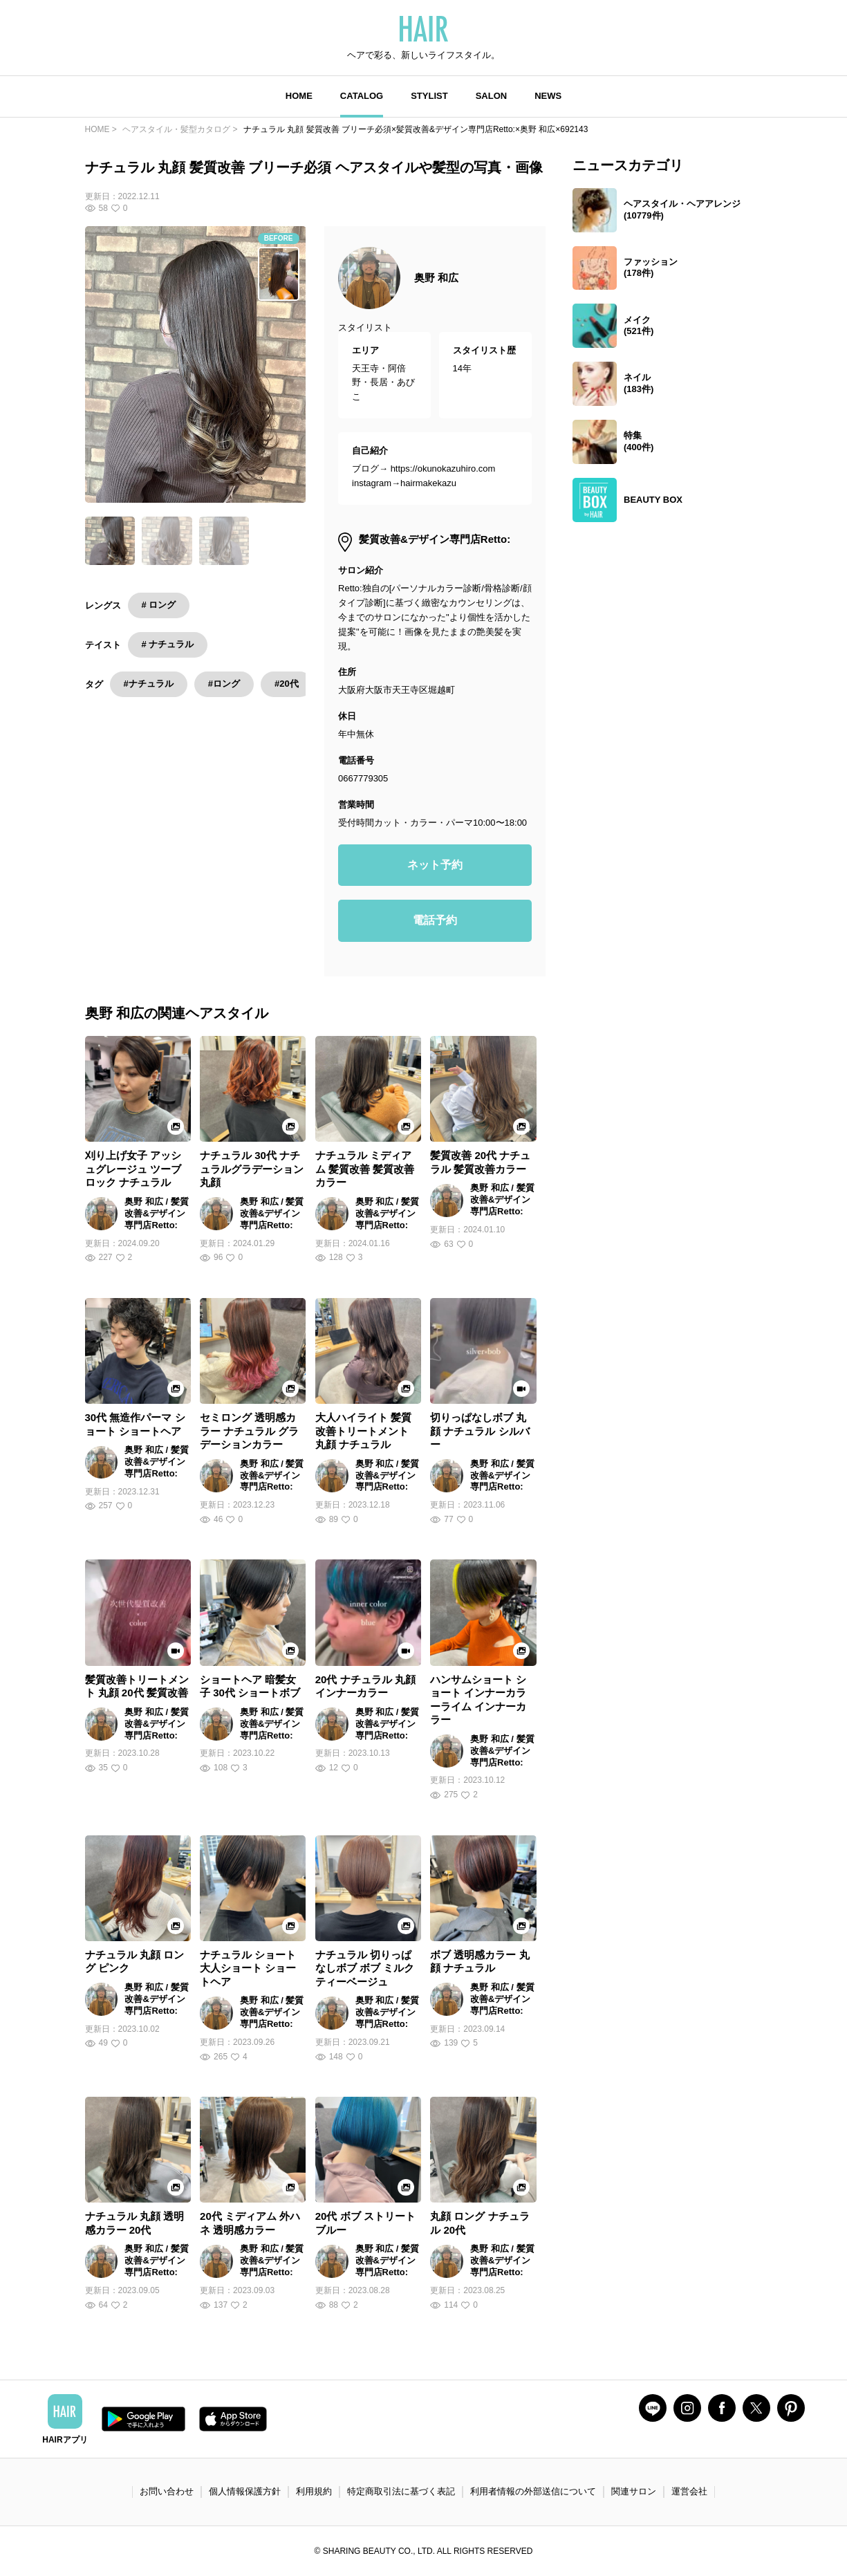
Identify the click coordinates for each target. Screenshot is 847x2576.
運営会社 (689, 2491)
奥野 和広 (436, 278)
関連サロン (633, 2491)
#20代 (286, 683)
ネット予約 (435, 865)
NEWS (547, 96)
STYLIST (429, 96)
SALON (492, 96)
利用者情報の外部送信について (533, 2491)
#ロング (224, 683)
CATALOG (361, 96)
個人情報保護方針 (245, 2491)
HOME (299, 96)
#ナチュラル (149, 683)
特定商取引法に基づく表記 (401, 2491)
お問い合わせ (167, 2491)
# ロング (159, 605)
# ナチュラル (168, 644)
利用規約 (314, 2491)
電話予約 (435, 920)
